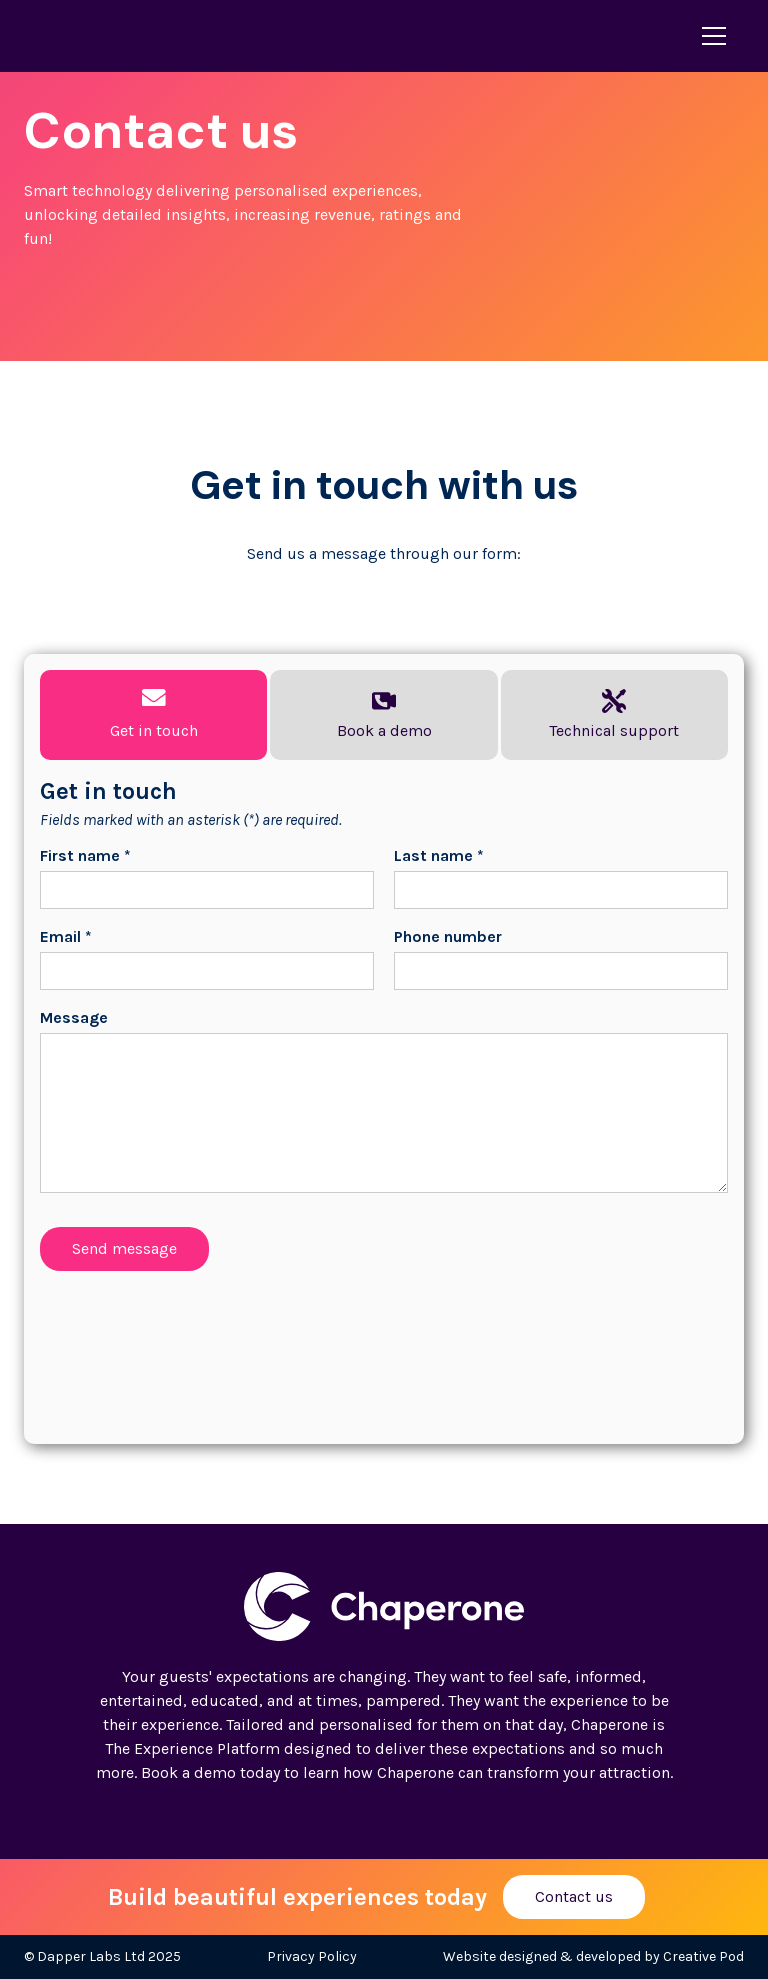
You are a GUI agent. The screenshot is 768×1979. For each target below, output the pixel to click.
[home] (113, 36)
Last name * (439, 855)
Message (74, 1017)
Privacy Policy (312, 1956)
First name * (85, 855)
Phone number (448, 936)
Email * (66, 936)
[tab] (153, 715)
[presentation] (192, 1342)
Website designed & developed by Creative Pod (593, 1956)
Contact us (574, 1896)
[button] (710, 36)
